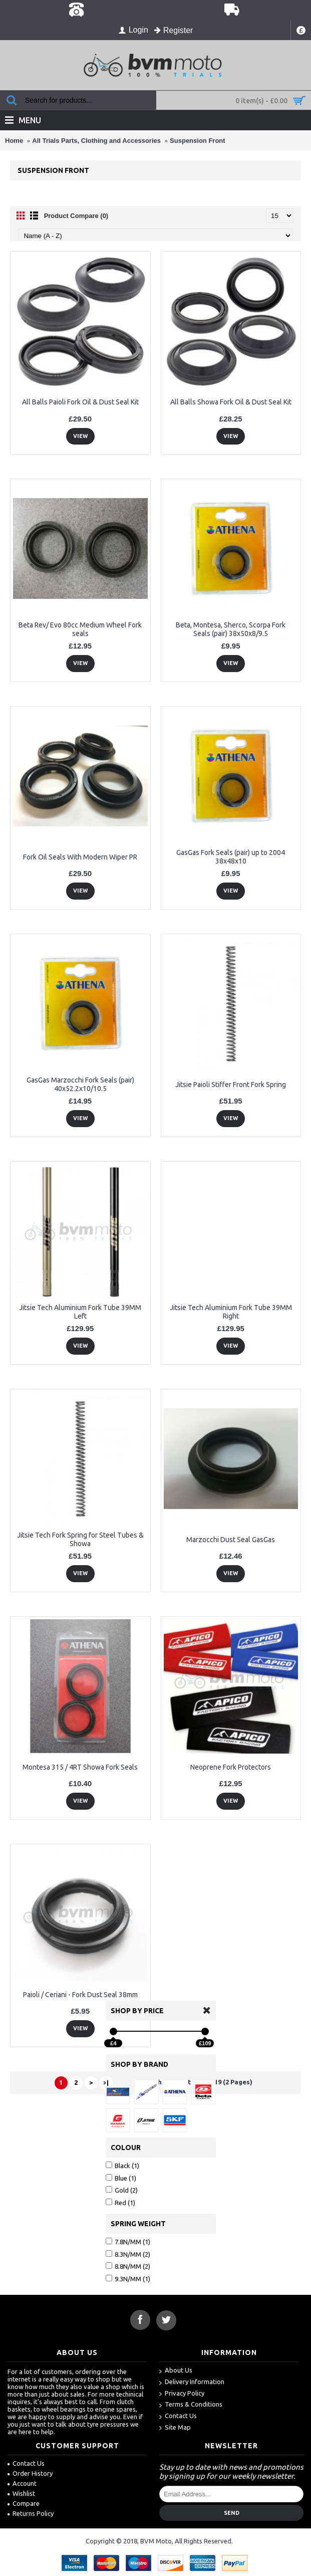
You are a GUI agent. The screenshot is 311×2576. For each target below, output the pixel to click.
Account (22, 2483)
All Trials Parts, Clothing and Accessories (96, 140)
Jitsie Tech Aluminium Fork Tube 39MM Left (80, 1312)
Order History (30, 2473)
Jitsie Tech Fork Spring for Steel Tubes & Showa (80, 1539)
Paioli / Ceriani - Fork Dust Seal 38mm (80, 1995)
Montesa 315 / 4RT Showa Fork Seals (80, 1767)
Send (231, 2513)
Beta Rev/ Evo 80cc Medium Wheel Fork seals (80, 629)
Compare (24, 2503)
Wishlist (21, 2493)
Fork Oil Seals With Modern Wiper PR (80, 857)
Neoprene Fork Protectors (230, 1767)
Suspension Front (197, 140)
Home (14, 140)
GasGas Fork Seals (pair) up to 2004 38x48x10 (230, 856)
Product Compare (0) (76, 216)
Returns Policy (31, 2513)
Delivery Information (191, 2382)
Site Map (175, 2428)
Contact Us (178, 2416)
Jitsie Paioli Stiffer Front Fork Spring (230, 1085)
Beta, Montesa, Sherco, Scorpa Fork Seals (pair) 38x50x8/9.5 (230, 629)
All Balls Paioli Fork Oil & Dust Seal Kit (80, 402)
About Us (175, 2371)
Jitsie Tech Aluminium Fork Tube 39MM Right (231, 1312)
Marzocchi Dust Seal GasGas (230, 1540)
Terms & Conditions (190, 2405)
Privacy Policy (181, 2394)
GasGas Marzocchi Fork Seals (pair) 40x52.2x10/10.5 (80, 1084)
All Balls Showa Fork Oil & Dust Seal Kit (230, 402)
